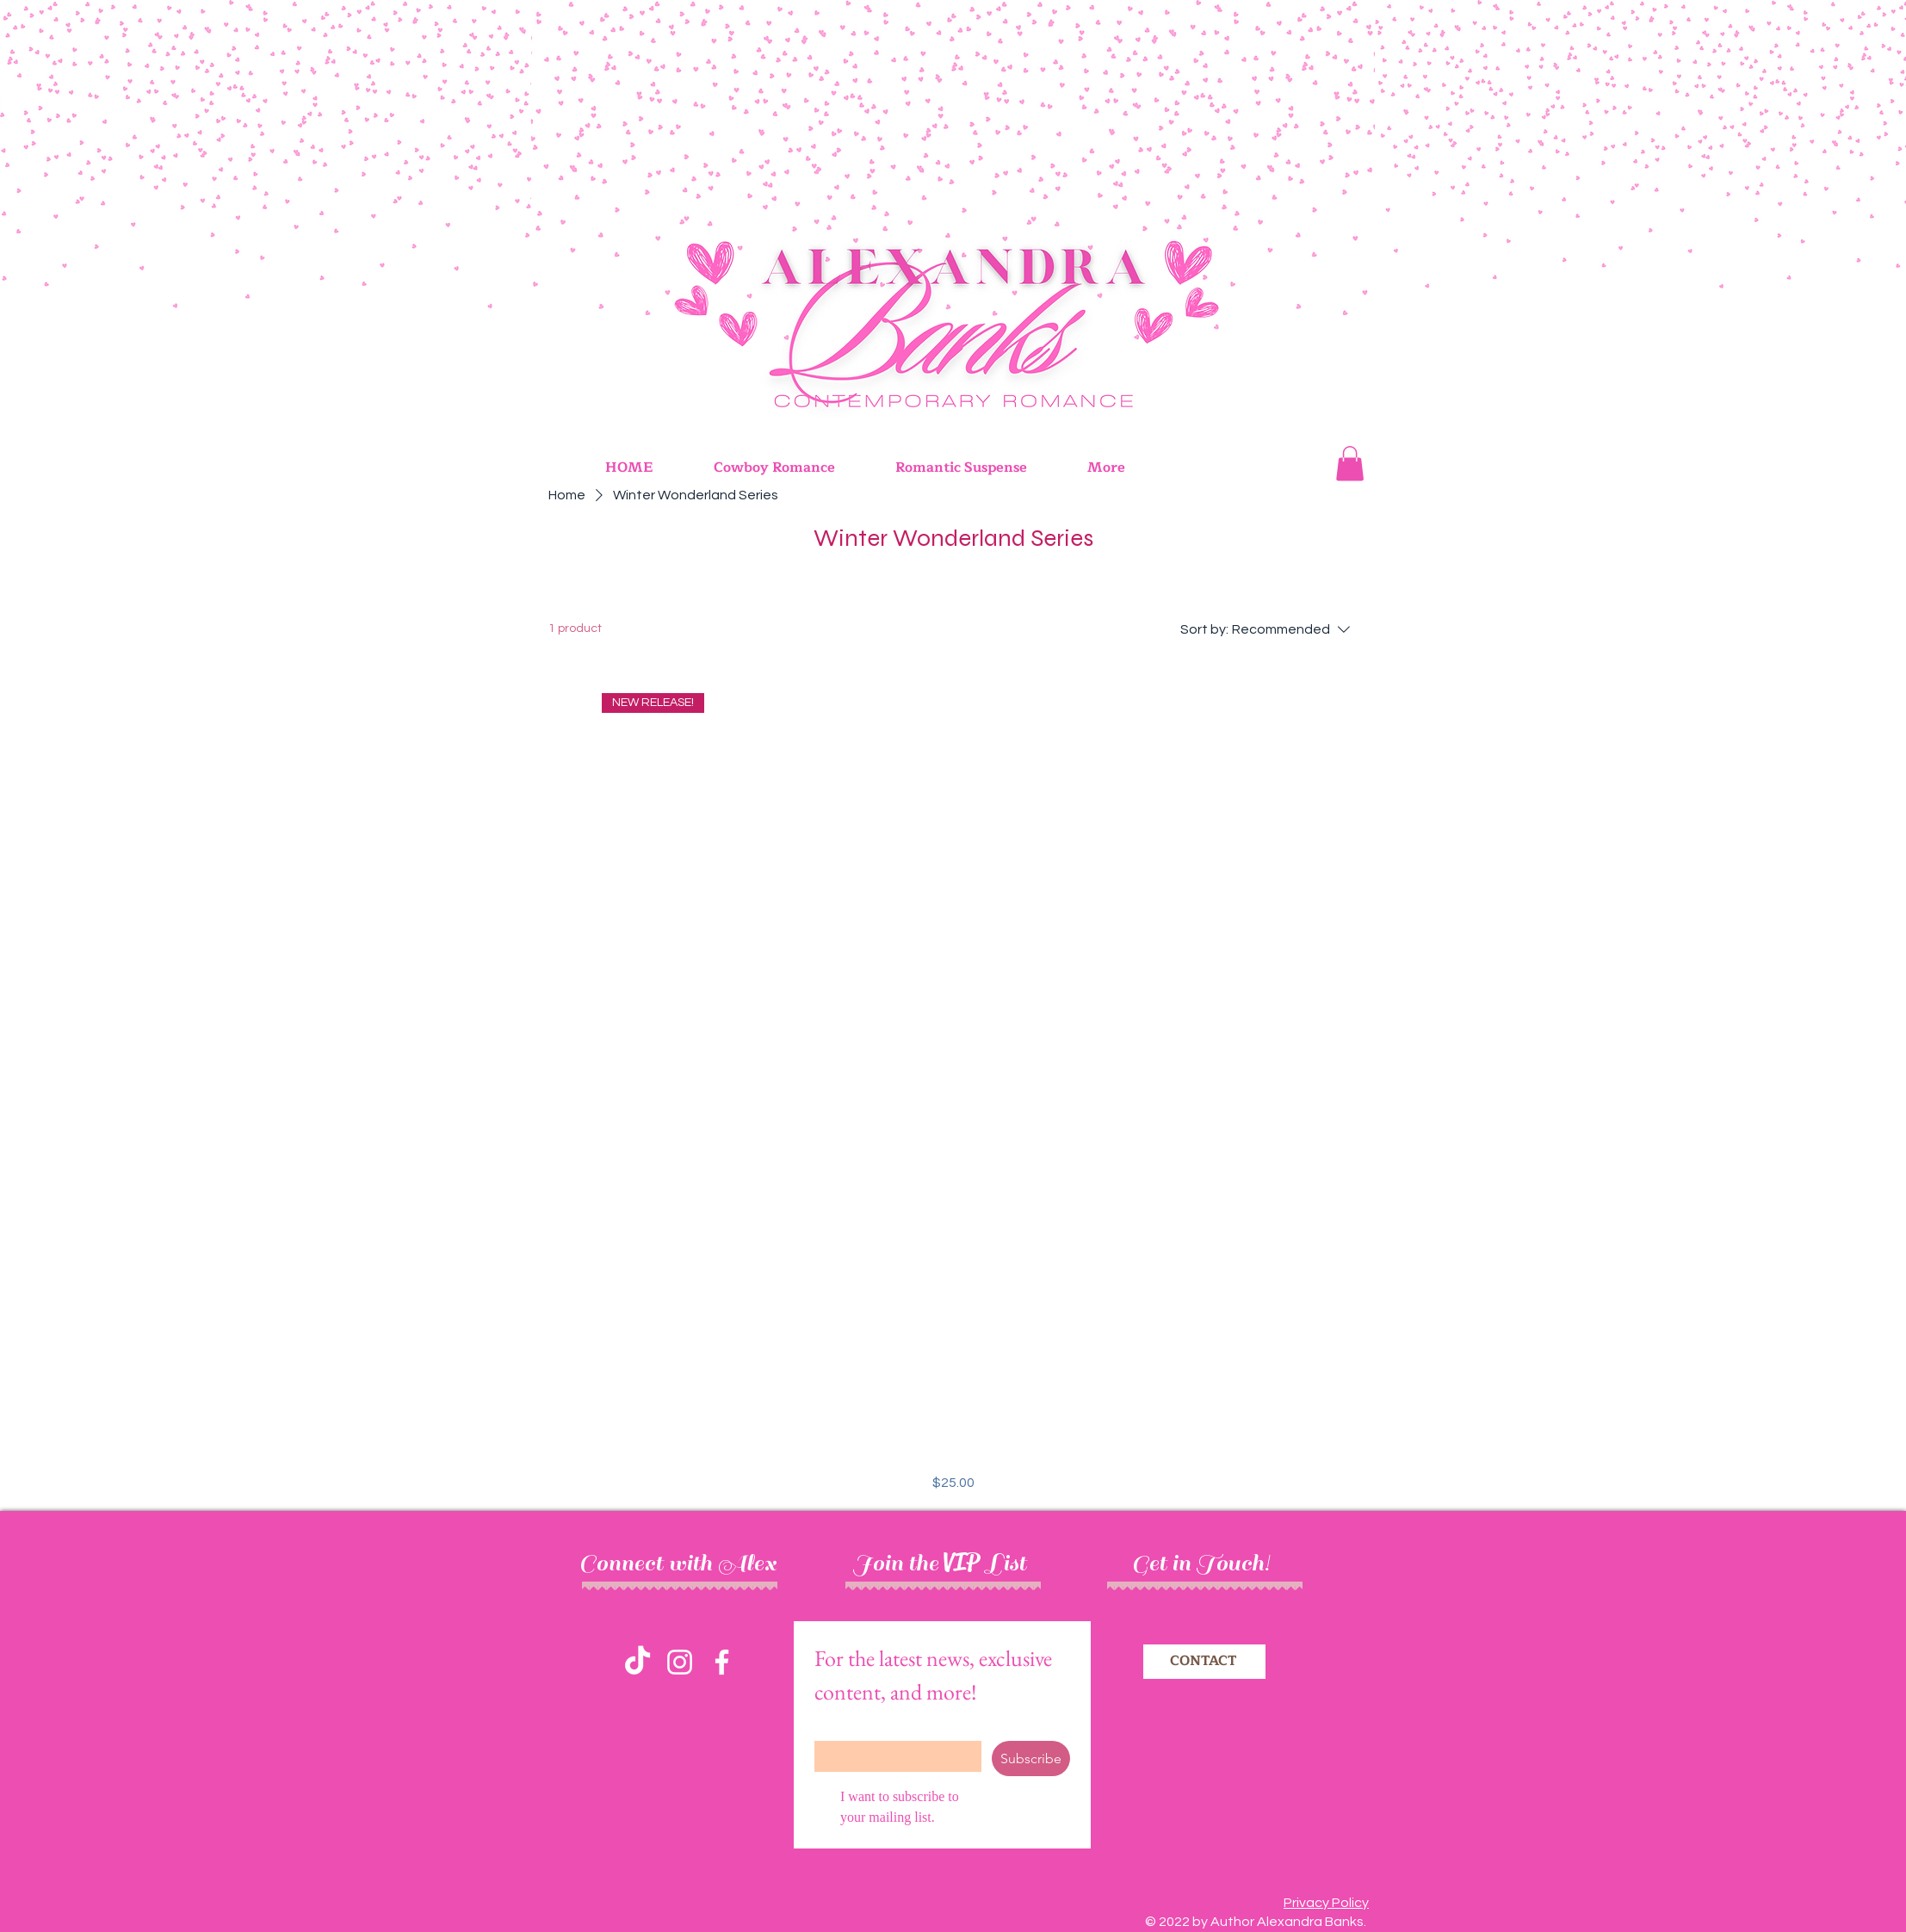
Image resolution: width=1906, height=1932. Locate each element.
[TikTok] (637, 1662)
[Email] (892, 1756)
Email (833, 1726)
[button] (1350, 463)
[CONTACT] (1204, 1661)
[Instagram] (679, 1662)
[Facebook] (722, 1662)
